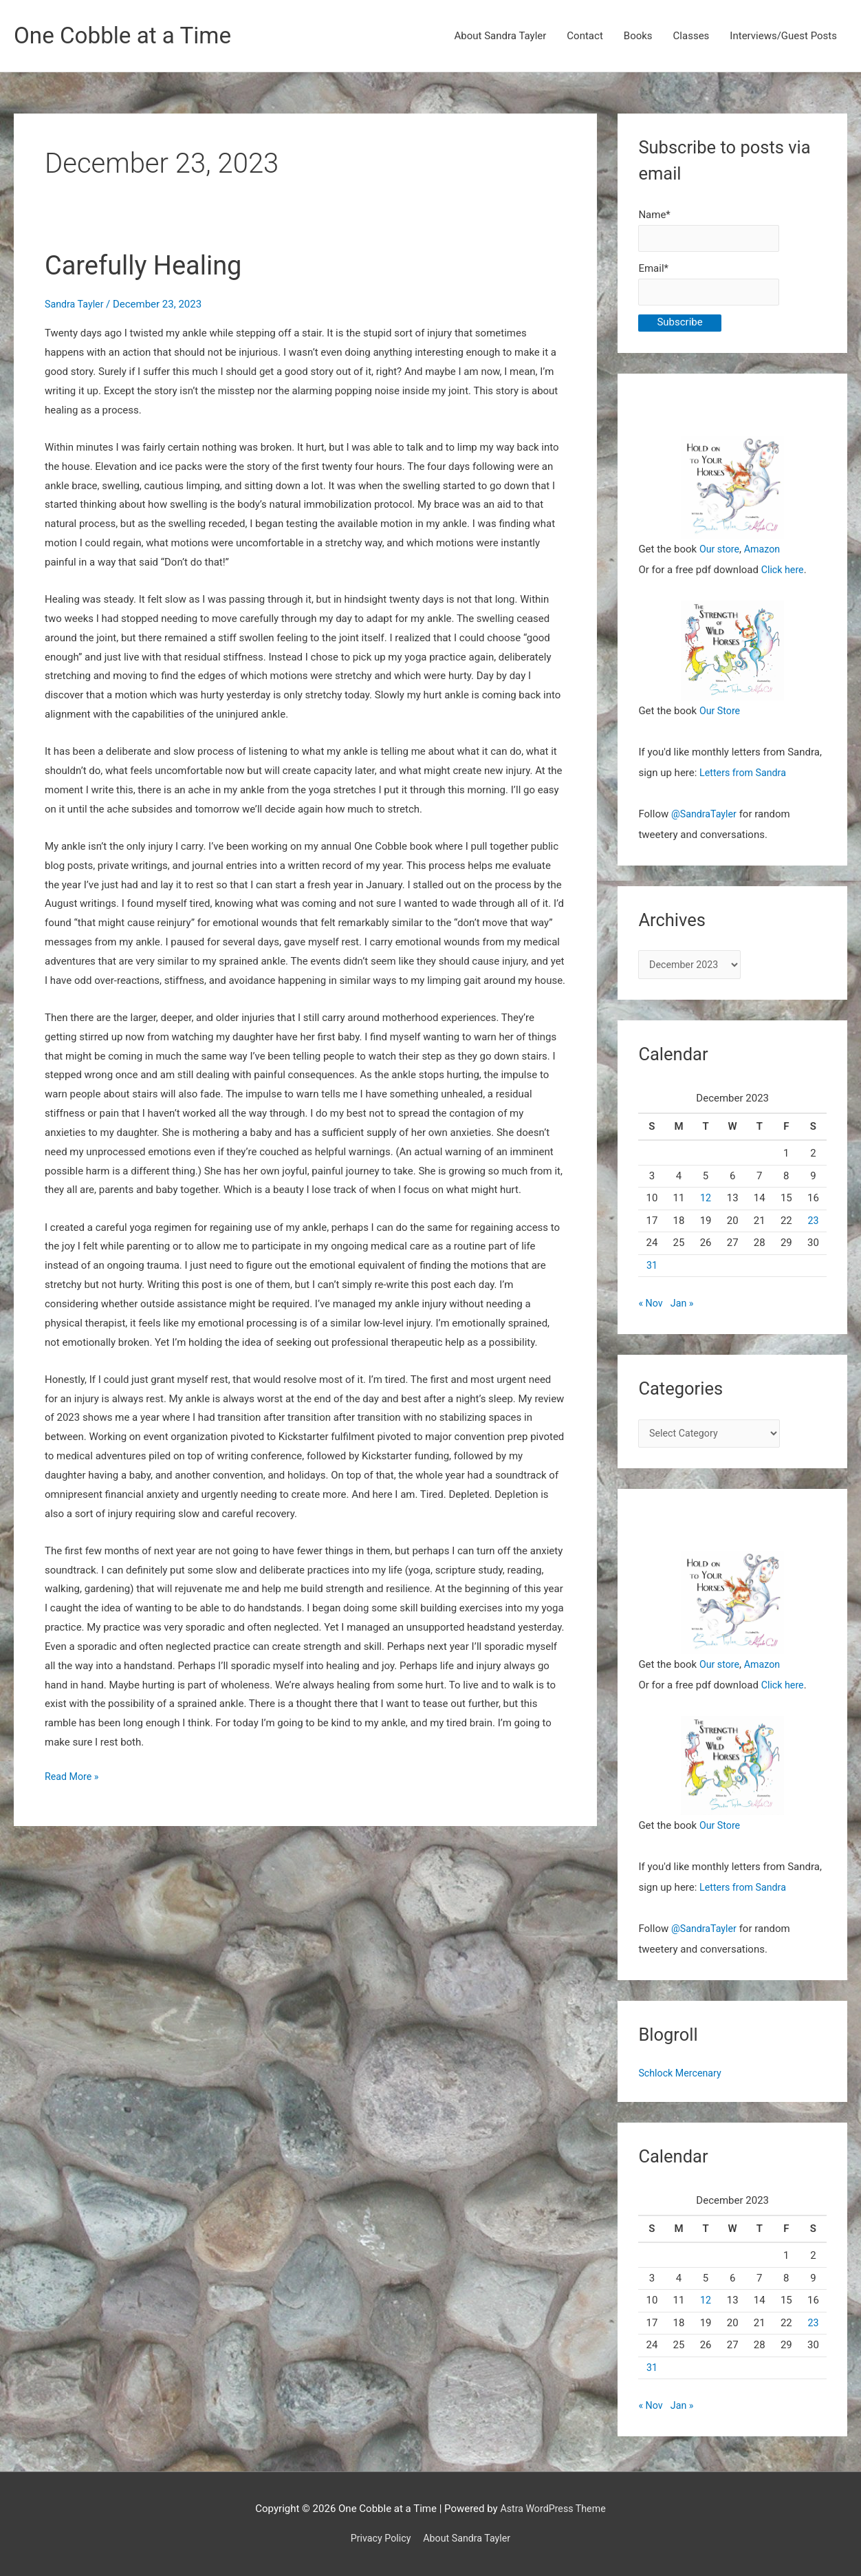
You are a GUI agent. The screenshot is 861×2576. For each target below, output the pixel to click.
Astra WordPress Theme (553, 2508)
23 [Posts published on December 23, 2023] (813, 1228)
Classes (691, 36)
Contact (584, 36)
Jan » (684, 1311)
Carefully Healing (148, 266)
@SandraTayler (705, 819)
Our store (720, 554)
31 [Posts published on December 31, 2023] (651, 1273)
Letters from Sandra (745, 778)
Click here (783, 575)
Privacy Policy (378, 2538)
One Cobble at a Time (128, 36)
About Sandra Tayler (501, 36)
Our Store (721, 716)
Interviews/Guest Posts (783, 36)
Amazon (765, 554)
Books (638, 36)
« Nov (651, 1311)
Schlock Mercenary (682, 2082)
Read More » (73, 1778)
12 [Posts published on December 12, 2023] (706, 1206)
